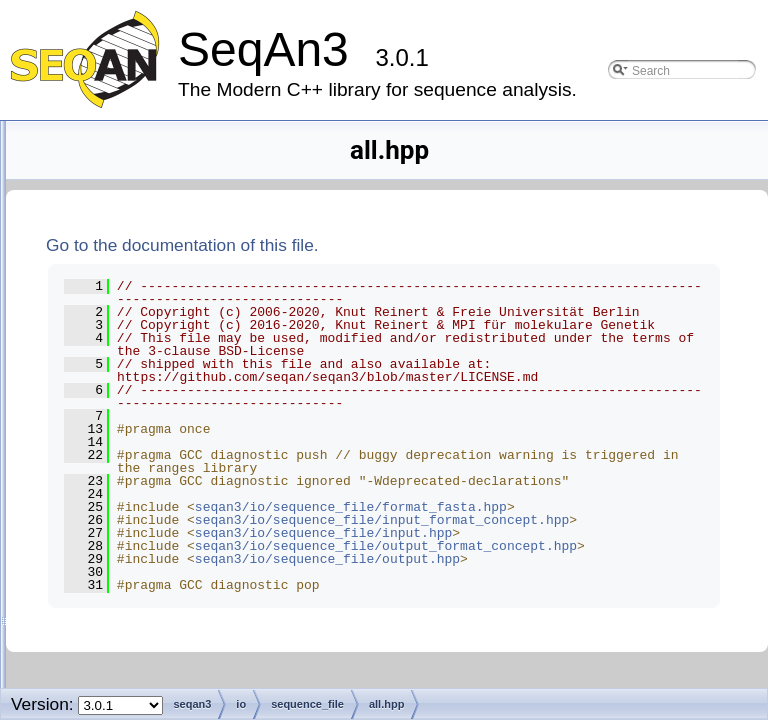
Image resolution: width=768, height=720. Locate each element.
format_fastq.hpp (180, 496)
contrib (118, 253)
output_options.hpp (186, 685)
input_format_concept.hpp (207, 577)
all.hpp (149, 415)
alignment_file (155, 334)
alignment (127, 172)
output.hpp (161, 631)
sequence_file (155, 388)
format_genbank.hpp (191, 523)
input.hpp (157, 550)
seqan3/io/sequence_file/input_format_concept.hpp (534, 669)
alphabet (123, 199)
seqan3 (104, 145)
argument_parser (149, 226)
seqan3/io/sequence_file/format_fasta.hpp (531, 637)
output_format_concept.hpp (211, 658)
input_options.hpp (182, 604)
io (103, 307)
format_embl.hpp (180, 442)
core (111, 280)
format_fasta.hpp (180, 469)
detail (130, 361)
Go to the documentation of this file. (432, 245)
